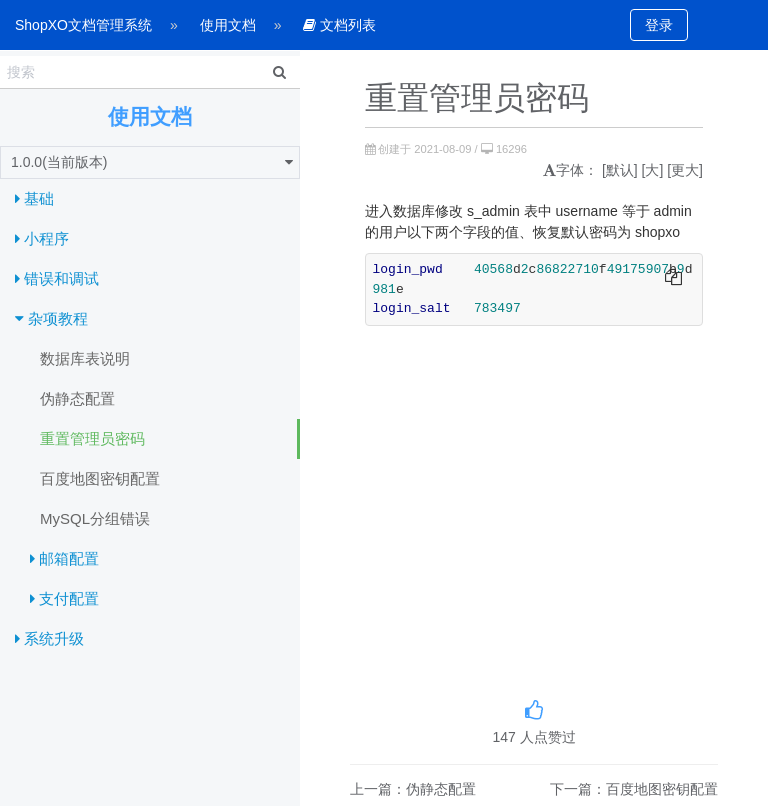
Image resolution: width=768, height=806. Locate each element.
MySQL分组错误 (95, 518)
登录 (659, 25)
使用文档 (228, 25)
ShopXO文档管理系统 (83, 25)
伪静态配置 (77, 398)
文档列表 (339, 25)
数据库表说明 (85, 358)
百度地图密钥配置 (100, 478)
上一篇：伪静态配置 (413, 789)
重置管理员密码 (92, 438)
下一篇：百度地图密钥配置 (634, 789)
